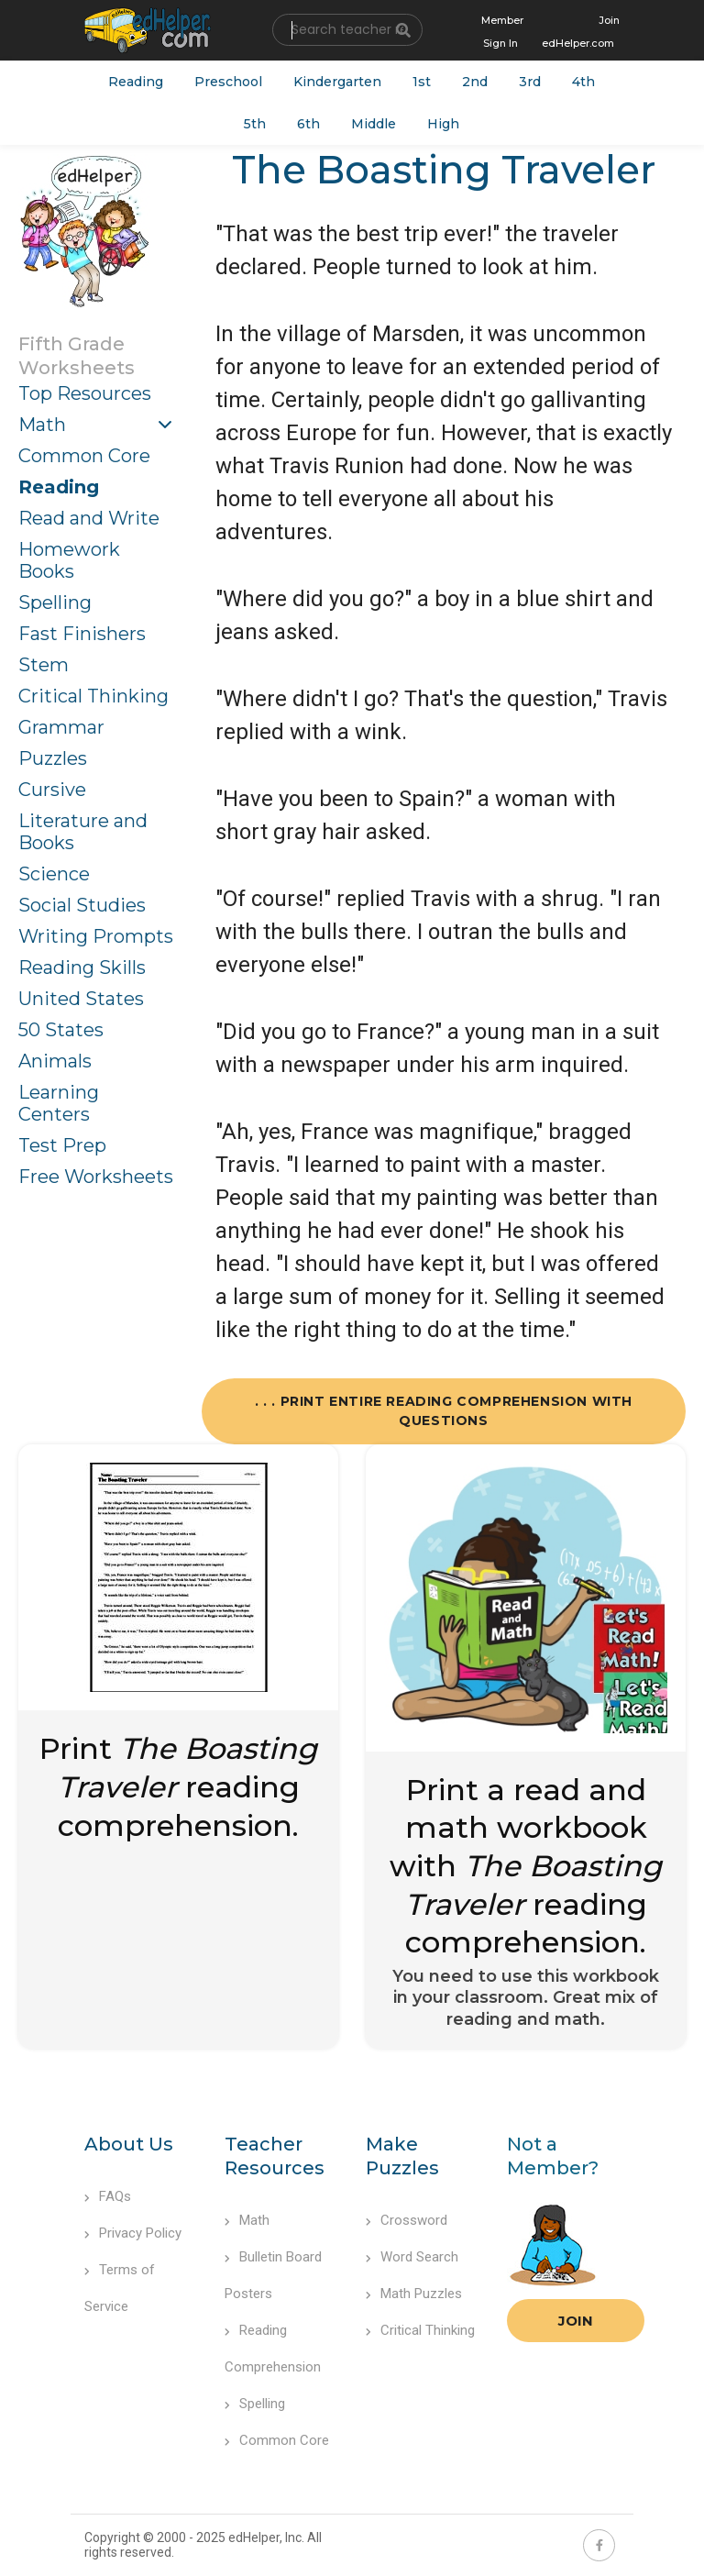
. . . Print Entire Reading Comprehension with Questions (443, 1411)
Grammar (61, 727)
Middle (373, 124)
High (443, 124)
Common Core (84, 456)
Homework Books (69, 560)
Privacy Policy (133, 2233)
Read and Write (89, 518)
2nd (475, 81)
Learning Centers (58, 1103)
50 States (61, 1030)
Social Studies (82, 905)
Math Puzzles (414, 2293)
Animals (55, 1061)
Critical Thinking (93, 696)
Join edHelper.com (581, 32)
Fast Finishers (82, 634)
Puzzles (52, 758)
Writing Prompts (95, 936)
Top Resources (84, 393)
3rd (530, 81)
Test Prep (62, 1145)
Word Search (412, 2257)
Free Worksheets (95, 1177)
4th (583, 81)
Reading (135, 81)
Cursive (52, 790)
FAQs (107, 2196)
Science (54, 874)
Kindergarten (337, 81)
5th (255, 124)
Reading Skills (82, 967)
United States (81, 999)
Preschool (228, 81)
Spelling (55, 602)
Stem (43, 665)
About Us (128, 2144)
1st (421, 81)
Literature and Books (83, 832)
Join (575, 2320)
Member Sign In (502, 32)
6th (308, 124)
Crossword (406, 2220)
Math (42, 425)
